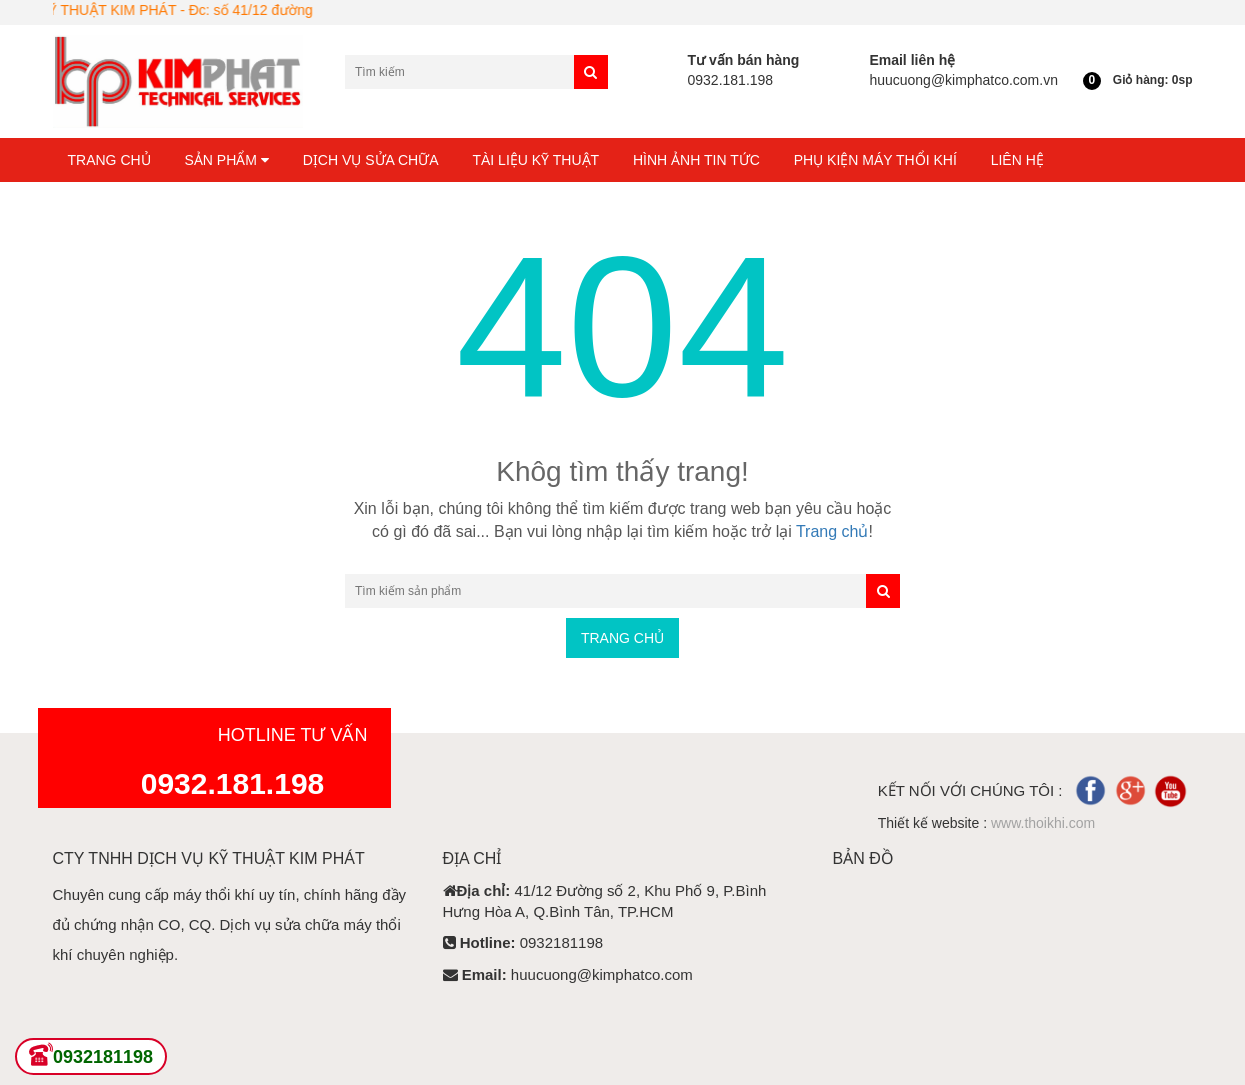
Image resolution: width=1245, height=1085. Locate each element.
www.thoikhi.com (1043, 823)
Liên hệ (1017, 160)
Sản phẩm (227, 160)
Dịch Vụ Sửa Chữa (371, 160)
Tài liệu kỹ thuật (535, 160)
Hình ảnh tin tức (696, 160)
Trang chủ (109, 160)
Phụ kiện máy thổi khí (875, 160)
